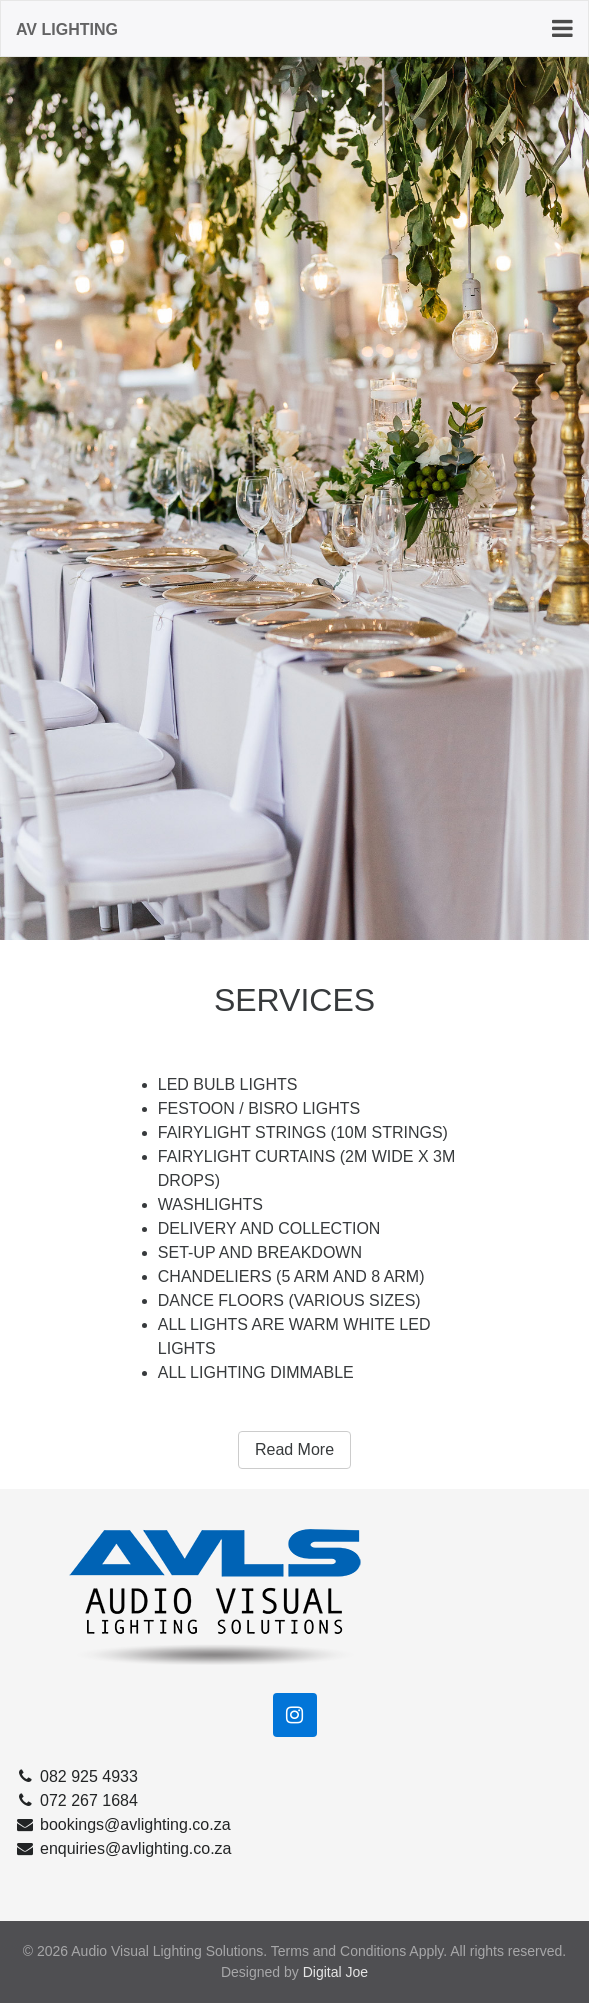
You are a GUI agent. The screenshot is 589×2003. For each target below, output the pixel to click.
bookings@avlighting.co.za (123, 1824)
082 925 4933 (76, 1776)
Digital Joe (335, 1972)
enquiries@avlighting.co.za (123, 1848)
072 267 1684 (76, 1800)
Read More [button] (294, 1449)
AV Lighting (67, 29)
